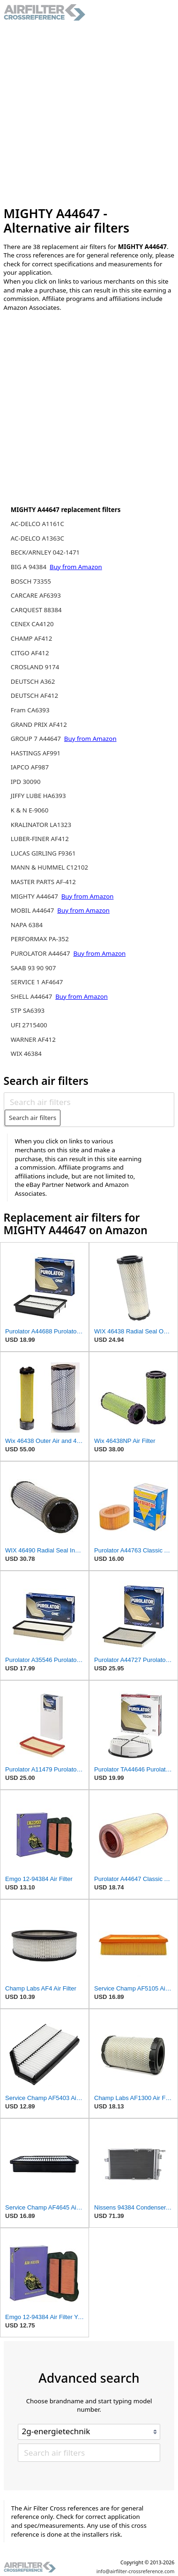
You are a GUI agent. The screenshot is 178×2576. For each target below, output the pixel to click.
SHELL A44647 (32, 996)
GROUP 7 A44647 (37, 738)
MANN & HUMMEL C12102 (49, 867)
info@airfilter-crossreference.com (135, 2571)
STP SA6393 (27, 1010)
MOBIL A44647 (33, 910)
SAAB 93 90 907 (33, 968)
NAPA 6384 (27, 925)
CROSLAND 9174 (35, 667)
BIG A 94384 (29, 567)
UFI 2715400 (29, 1025)
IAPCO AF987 (30, 767)
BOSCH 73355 (31, 581)
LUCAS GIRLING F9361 (43, 853)
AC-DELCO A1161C (37, 524)
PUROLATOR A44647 (41, 953)
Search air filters (32, 1117)
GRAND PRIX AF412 (39, 724)
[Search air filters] (89, 1102)
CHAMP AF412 (31, 638)
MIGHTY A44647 (35, 896)
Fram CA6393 (30, 710)
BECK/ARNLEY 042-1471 (45, 552)
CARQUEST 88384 (36, 610)
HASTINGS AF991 (35, 753)
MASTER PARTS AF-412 (43, 882)
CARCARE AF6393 (36, 595)
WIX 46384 (26, 1053)
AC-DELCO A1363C (37, 538)
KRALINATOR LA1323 (41, 824)
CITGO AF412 (30, 653)
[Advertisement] (89, 114)
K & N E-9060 (30, 810)
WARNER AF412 (33, 1039)
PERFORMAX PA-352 (40, 939)
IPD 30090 (26, 781)
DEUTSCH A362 (33, 681)
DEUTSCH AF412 (34, 695)
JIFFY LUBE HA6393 (38, 795)
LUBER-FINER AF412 (40, 838)
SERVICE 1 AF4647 (37, 982)
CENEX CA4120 (32, 624)
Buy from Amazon (76, 567)
